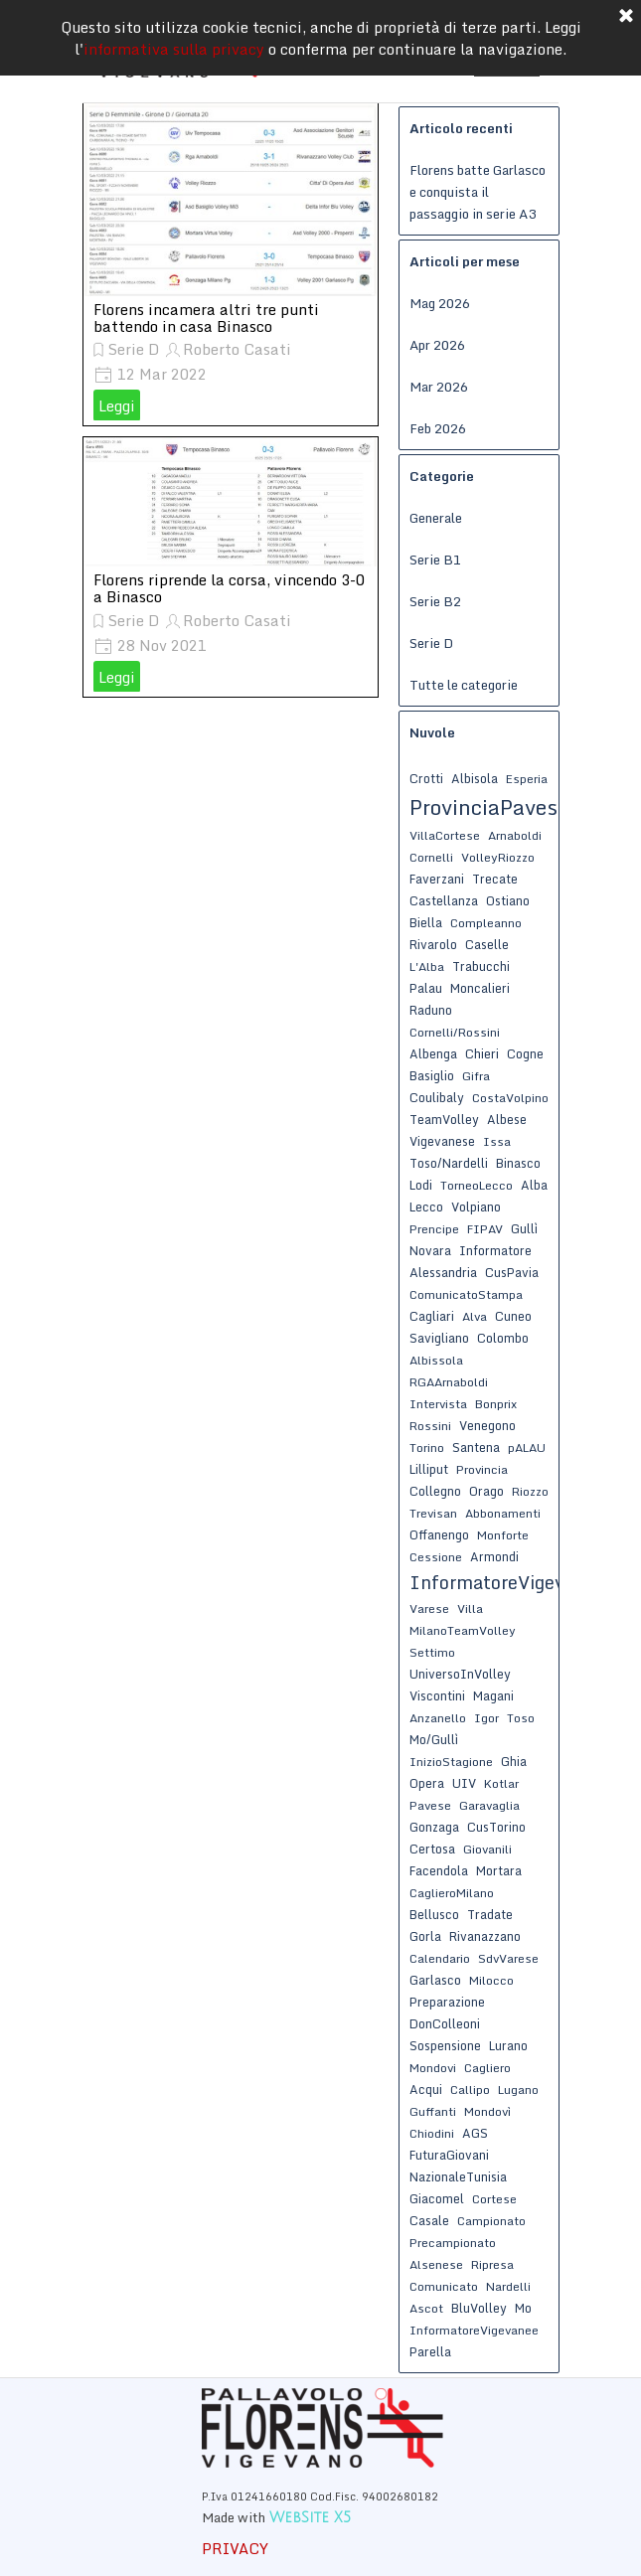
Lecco (426, 1206)
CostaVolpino (510, 1097)
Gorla (425, 1936)
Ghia (514, 1761)
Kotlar (501, 1783)
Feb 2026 (437, 428)
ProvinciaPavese (488, 807)
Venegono (487, 1425)
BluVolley (479, 2308)
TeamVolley (444, 1119)
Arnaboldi (515, 835)
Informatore (495, 1250)
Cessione (435, 1556)
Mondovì (487, 2111)
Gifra (476, 1075)
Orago (486, 1491)
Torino (426, 1447)
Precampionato (452, 2242)
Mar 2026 (438, 387)
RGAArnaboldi (448, 1381)
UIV (464, 1783)
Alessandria (443, 1272)
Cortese (494, 2198)
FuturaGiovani (449, 2155)
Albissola (436, 1360)
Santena (476, 1447)
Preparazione (447, 2002)
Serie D (133, 349)
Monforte (503, 1535)
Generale (435, 518)
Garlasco (435, 1980)
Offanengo (439, 1534)
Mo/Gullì (433, 1739)
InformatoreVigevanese (511, 1582)
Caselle (487, 944)
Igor (486, 1717)
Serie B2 (435, 601)
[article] (230, 264)
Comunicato (443, 2286)
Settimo (432, 1652)
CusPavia (512, 1272)
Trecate (495, 878)
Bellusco (434, 1914)
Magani (493, 1695)
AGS (475, 2133)
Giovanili (487, 1849)
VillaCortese (444, 835)
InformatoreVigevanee (474, 2330)
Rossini (430, 1425)
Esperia (527, 778)
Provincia (482, 1469)
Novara (430, 1250)
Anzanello (437, 1717)
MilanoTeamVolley (462, 1630)
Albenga (433, 1053)
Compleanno (486, 922)
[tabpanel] (356, 2506)
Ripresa (492, 2264)
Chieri (482, 1053)
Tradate (490, 1914)
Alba (534, 1185)
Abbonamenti (503, 1513)
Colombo (503, 1338)
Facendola (438, 1870)
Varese (429, 1608)
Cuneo (513, 1316)
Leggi (116, 405)
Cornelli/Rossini (454, 1032)
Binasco (518, 1163)
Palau (425, 988)
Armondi (494, 1556)
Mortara (499, 1870)
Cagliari (431, 1316)
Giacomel (436, 2198)
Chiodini (431, 2133)
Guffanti (432, 2111)
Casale (429, 2220)
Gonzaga (434, 1827)
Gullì (524, 1228)
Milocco (491, 1980)
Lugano (518, 2089)
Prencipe (434, 1228)
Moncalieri (480, 988)
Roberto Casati (237, 349)
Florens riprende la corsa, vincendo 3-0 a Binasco (229, 587)
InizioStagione (451, 1761)
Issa (497, 1141)
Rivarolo (433, 944)
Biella (425, 922)
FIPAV (485, 1228)
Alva (474, 1316)
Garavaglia (489, 1805)
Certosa (432, 1848)
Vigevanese (442, 1141)
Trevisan (433, 1513)
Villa (470, 1608)
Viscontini (437, 1695)
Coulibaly (436, 1097)
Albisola (474, 778)
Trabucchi (481, 966)
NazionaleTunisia (458, 2176)
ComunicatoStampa (466, 1294)
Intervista (438, 1403)
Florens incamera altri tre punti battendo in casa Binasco (206, 317)
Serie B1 (435, 559)
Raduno (430, 1010)
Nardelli (508, 2286)
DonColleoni (444, 2023)
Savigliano (439, 1338)
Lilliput (428, 1469)
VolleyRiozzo (498, 857)
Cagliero (487, 2067)
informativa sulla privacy (173, 35)
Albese (507, 1119)
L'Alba (426, 966)
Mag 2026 (439, 303)
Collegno (435, 1491)
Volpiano (476, 1206)
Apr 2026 (437, 345)
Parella (430, 2351)
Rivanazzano (485, 1936)
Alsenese (436, 2264)
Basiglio (431, 1075)
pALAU (527, 1447)
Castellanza (443, 900)
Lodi (420, 1185)
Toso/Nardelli (448, 1163)
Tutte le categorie (463, 685)
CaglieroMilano (451, 1892)
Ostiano (508, 900)
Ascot (426, 2308)
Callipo (470, 2089)
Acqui (425, 2089)
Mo (523, 2308)
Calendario (439, 1958)
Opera (426, 1783)
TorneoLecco (476, 1185)
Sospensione (445, 2045)
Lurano (508, 2045)
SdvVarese (508, 1958)
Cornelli (431, 857)
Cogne (525, 1053)
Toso (521, 1717)
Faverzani (436, 878)
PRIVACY (235, 2548)
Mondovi (432, 2067)
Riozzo (530, 1491)
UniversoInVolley (460, 1674)
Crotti (426, 778)
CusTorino (496, 1827)
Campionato (491, 2220)
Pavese (430, 1805)
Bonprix (496, 1403)
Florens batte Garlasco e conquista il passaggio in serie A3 (477, 192)
